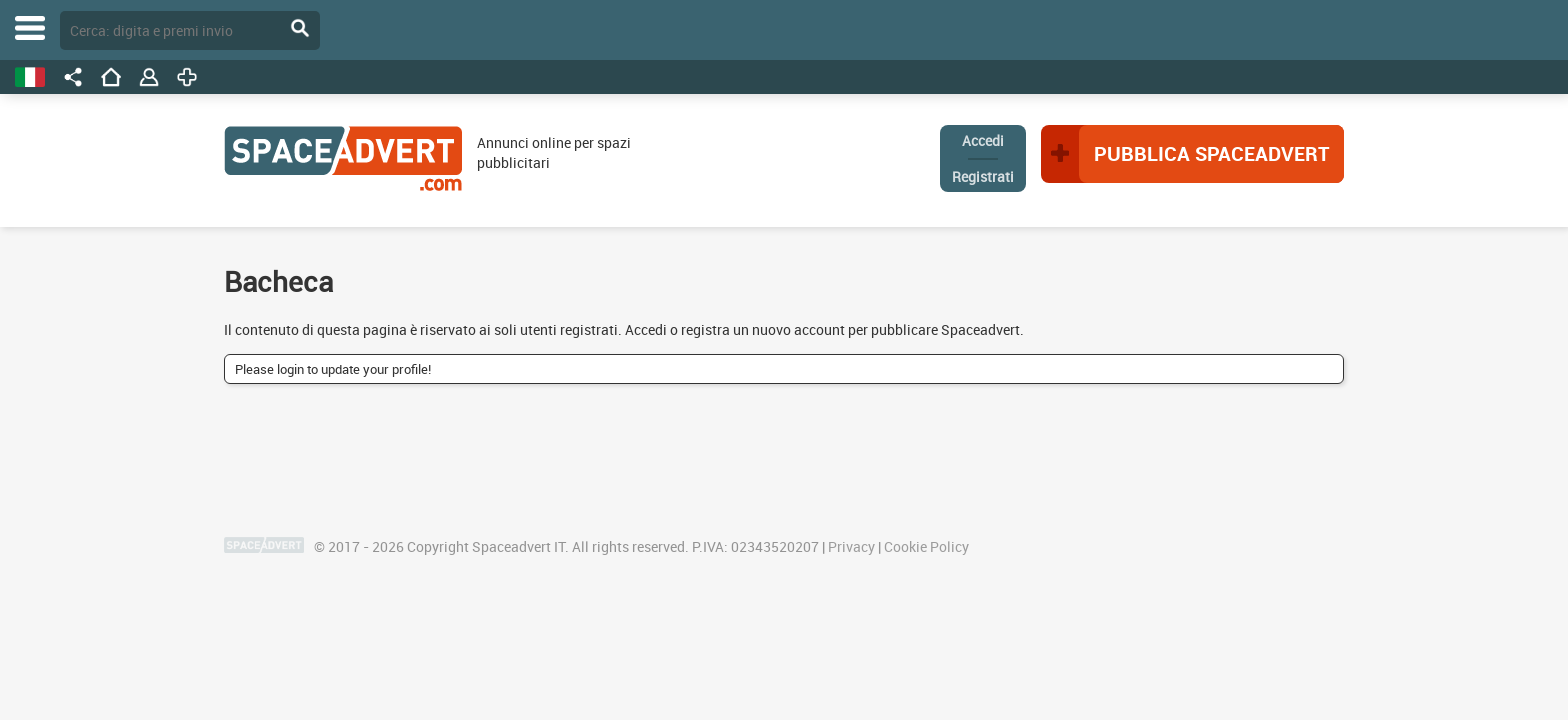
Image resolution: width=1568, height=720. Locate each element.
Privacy (851, 546)
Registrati (983, 176)
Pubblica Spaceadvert (1211, 153)
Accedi (983, 140)
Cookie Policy (926, 546)
